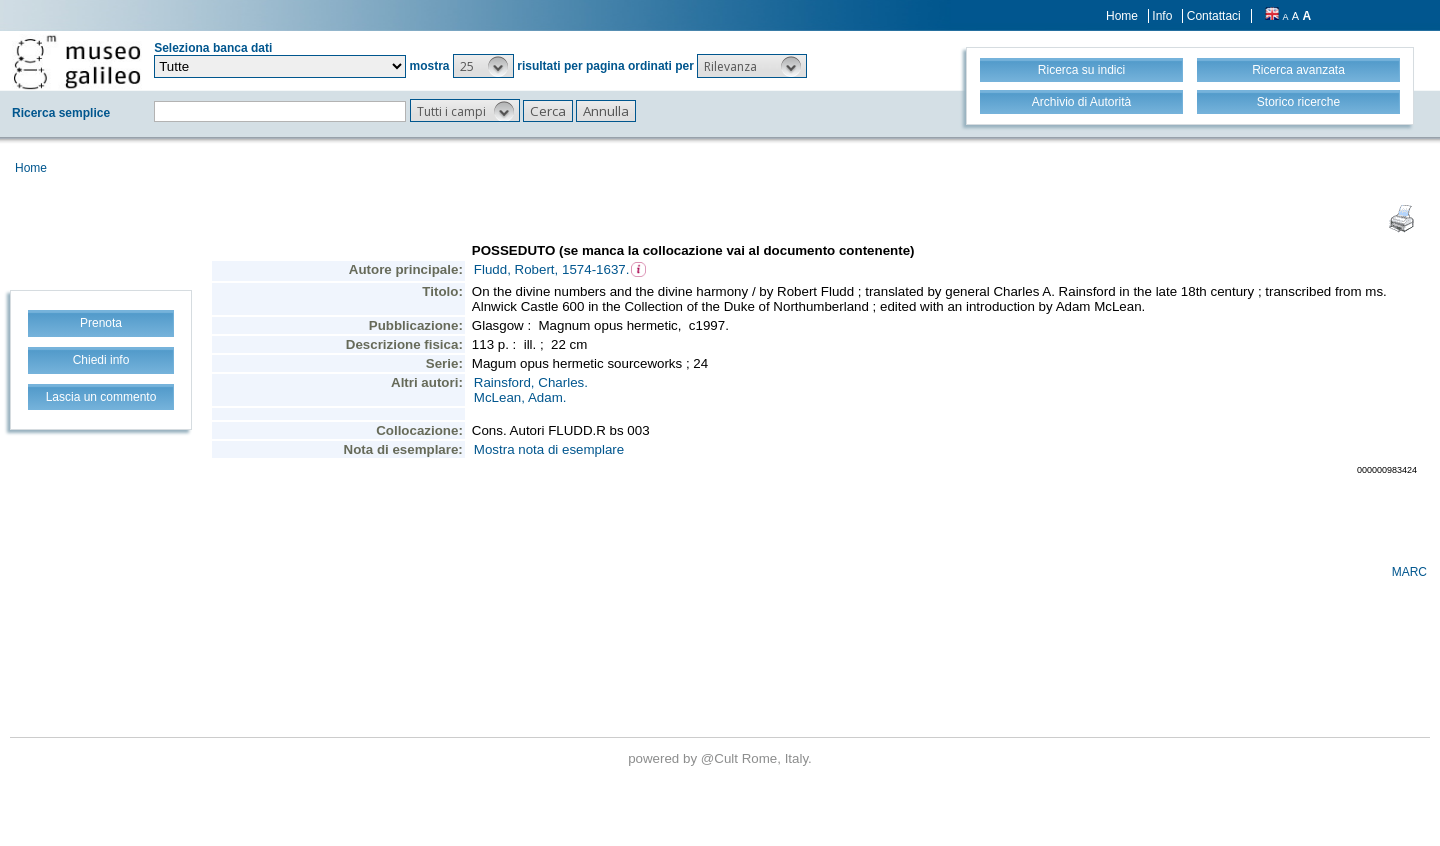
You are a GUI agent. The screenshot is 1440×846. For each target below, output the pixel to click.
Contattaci (1214, 16)
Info (1162, 16)
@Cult (721, 758)
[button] (483, 66)
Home (1122, 16)
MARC (1409, 572)
